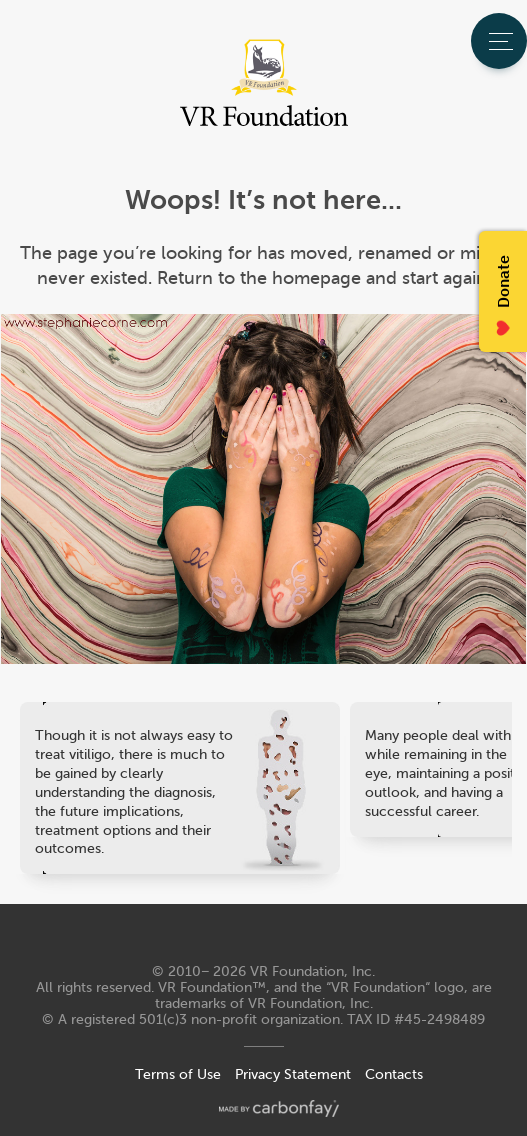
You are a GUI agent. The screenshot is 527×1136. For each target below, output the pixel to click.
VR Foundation (264, 79)
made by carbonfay (279, 1108)
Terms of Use (178, 1074)
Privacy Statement (293, 1074)
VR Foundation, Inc (311, 971)
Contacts (394, 1074)
